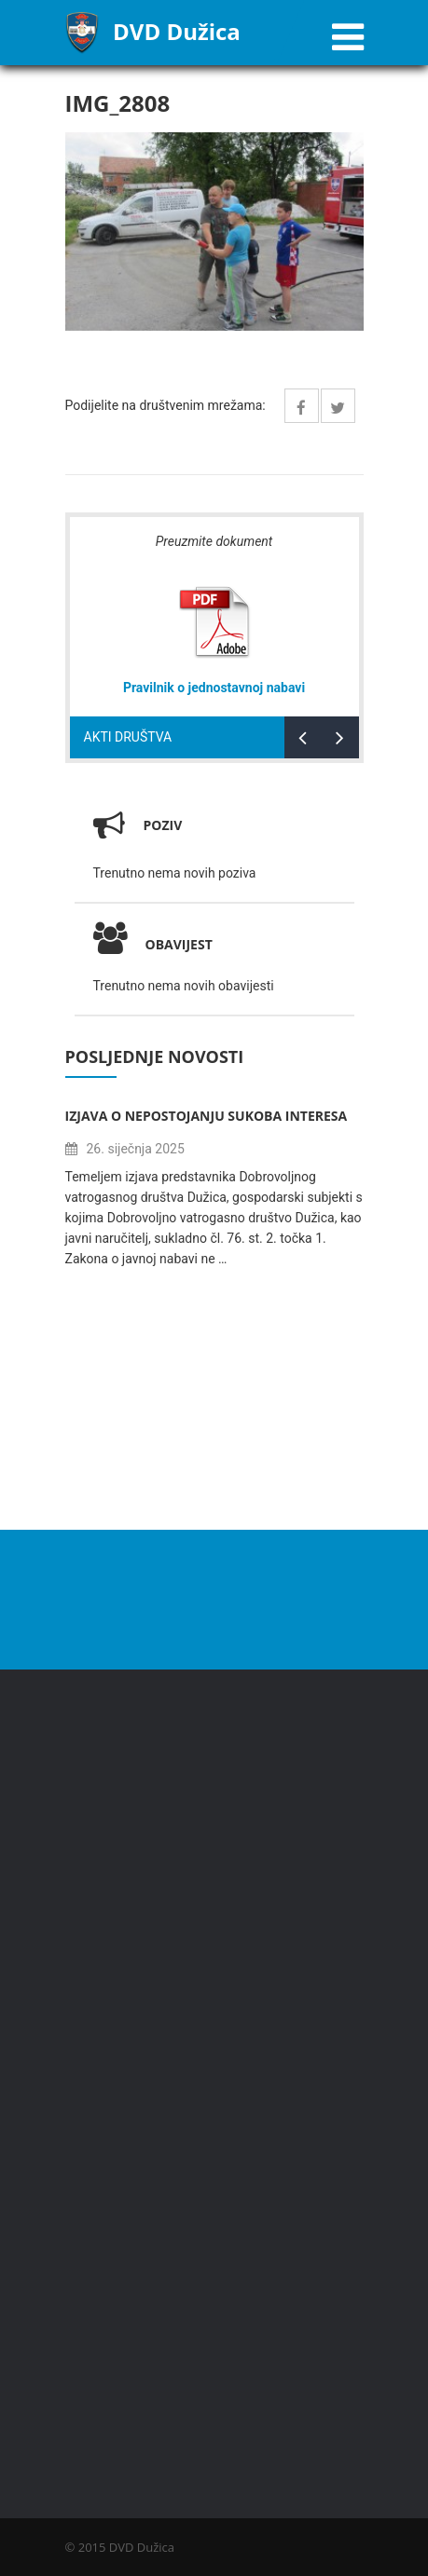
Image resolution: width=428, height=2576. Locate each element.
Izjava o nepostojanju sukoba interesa (206, 1115)
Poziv (163, 825)
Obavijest (153, 944)
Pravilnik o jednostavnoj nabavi (214, 687)
